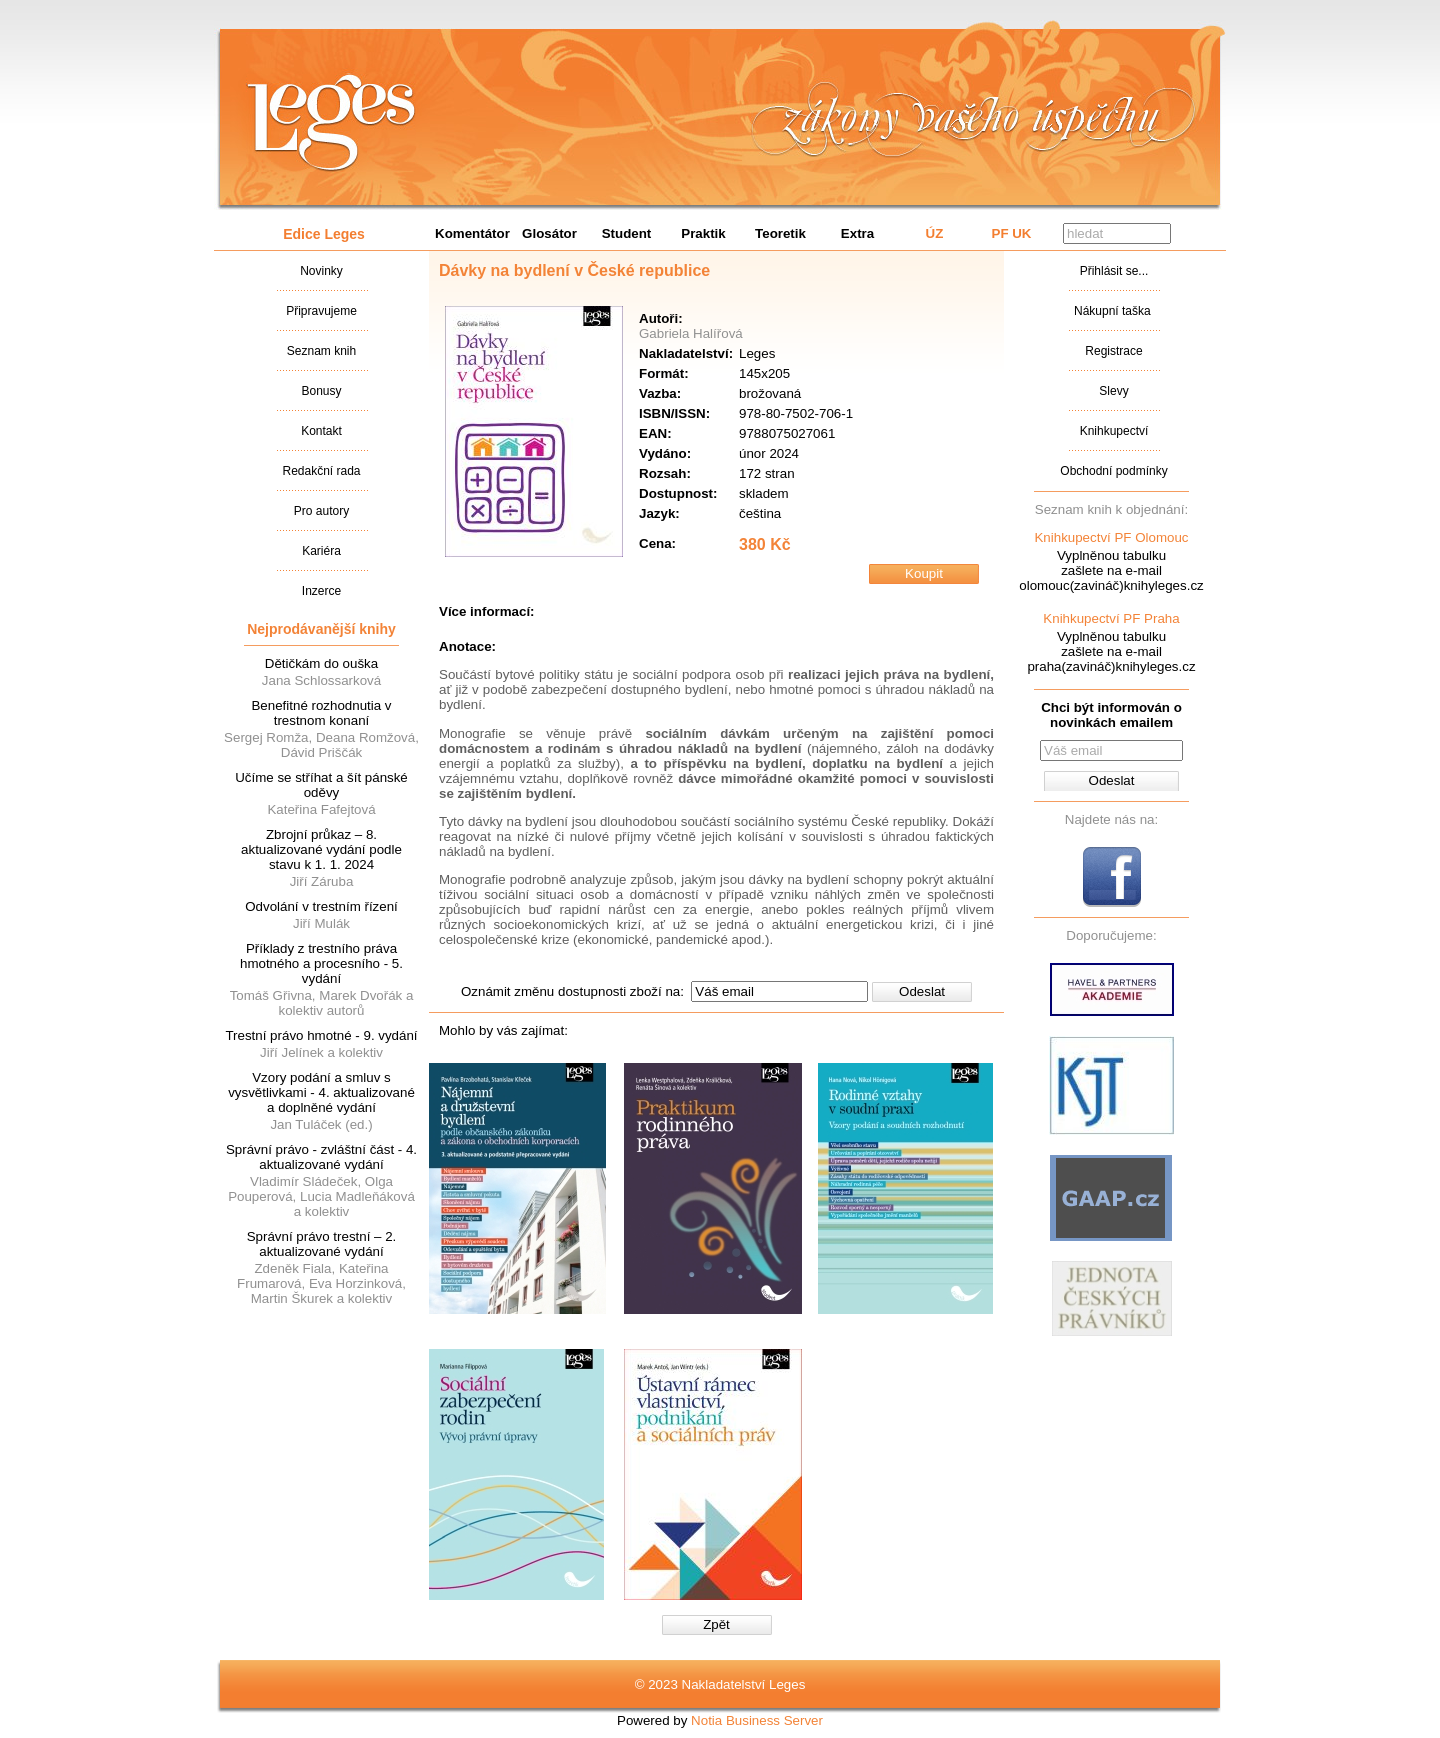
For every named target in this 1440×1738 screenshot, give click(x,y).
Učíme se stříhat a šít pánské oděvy (321, 785)
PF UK (1012, 233)
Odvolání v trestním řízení (321, 906)
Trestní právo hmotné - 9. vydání (321, 1035)
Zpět (716, 1624)
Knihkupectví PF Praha (1111, 618)
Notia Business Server (757, 1720)
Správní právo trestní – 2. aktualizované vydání (322, 1244)
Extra (857, 233)
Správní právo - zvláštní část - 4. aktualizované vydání (321, 1157)
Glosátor (549, 233)
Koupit (924, 573)
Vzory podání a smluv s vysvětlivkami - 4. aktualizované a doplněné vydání (321, 1092)
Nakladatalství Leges (331, 123)
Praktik (703, 233)
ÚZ (935, 233)
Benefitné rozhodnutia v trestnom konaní (321, 713)
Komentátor (472, 233)
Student (627, 233)
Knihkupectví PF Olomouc (1111, 537)
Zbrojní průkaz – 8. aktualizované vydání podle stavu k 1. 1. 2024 (321, 849)
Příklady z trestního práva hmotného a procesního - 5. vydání (321, 963)
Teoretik (780, 233)
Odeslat (922, 991)
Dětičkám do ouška (321, 663)
